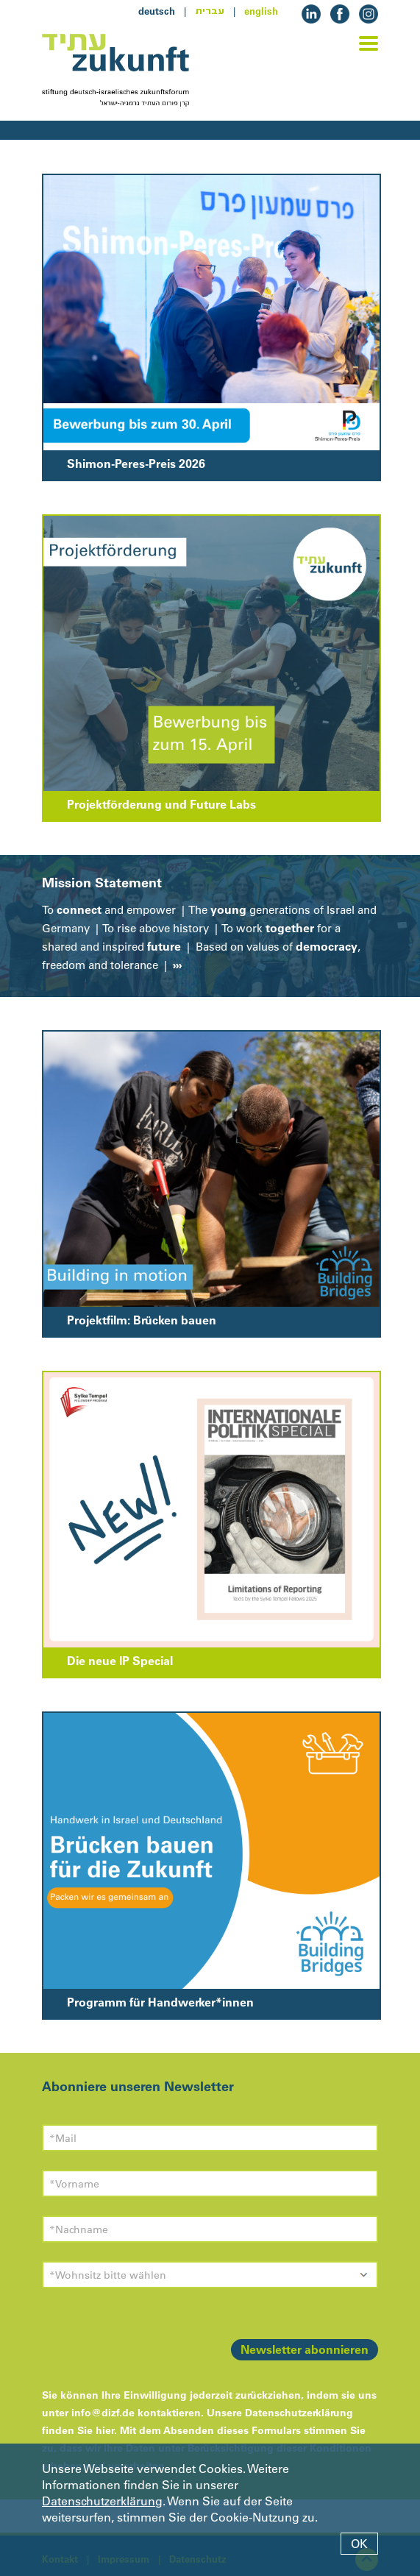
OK (359, 2543)
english (261, 11)
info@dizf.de (103, 2412)
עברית (209, 11)
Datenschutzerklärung (102, 2501)
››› (176, 964)
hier (105, 2430)
